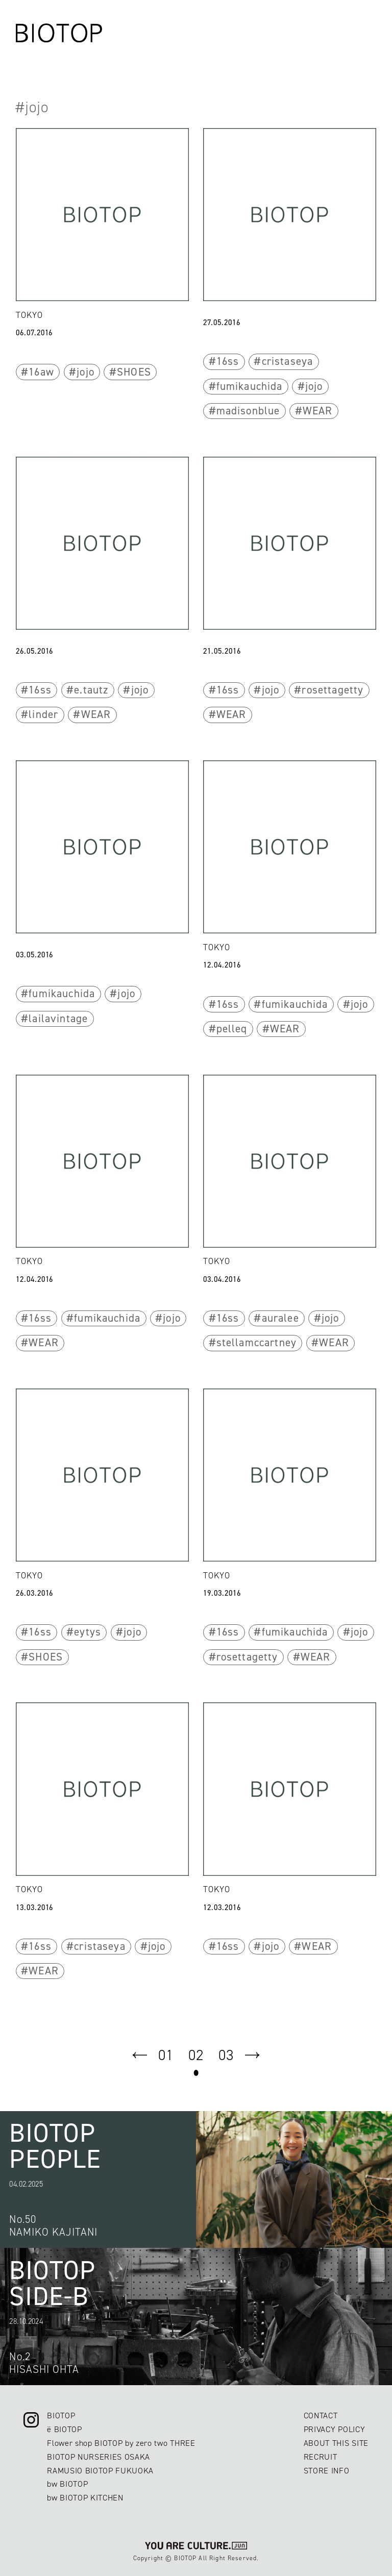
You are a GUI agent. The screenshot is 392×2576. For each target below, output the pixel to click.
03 (226, 2055)
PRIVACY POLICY (334, 2429)
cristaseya (287, 361)
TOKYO (29, 314)
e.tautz (91, 690)
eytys (87, 1632)
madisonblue (248, 411)
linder (43, 714)
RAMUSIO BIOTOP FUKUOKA (100, 2470)
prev (140, 2055)
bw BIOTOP (67, 2484)
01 (166, 2055)
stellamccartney (256, 1342)
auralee (280, 1318)
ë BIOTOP (64, 2429)
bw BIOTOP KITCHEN (85, 2497)
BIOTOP (61, 2415)
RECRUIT (320, 2456)
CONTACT (321, 2415)
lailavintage (58, 1018)
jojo (85, 372)
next (252, 2055)
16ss (227, 361)
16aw (41, 372)
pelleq (232, 1029)
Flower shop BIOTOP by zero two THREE (121, 2443)
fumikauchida (249, 386)
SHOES (134, 372)
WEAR (318, 411)
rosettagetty (332, 690)
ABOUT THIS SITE (336, 2443)
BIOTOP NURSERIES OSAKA (98, 2456)
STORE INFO (327, 2470)
